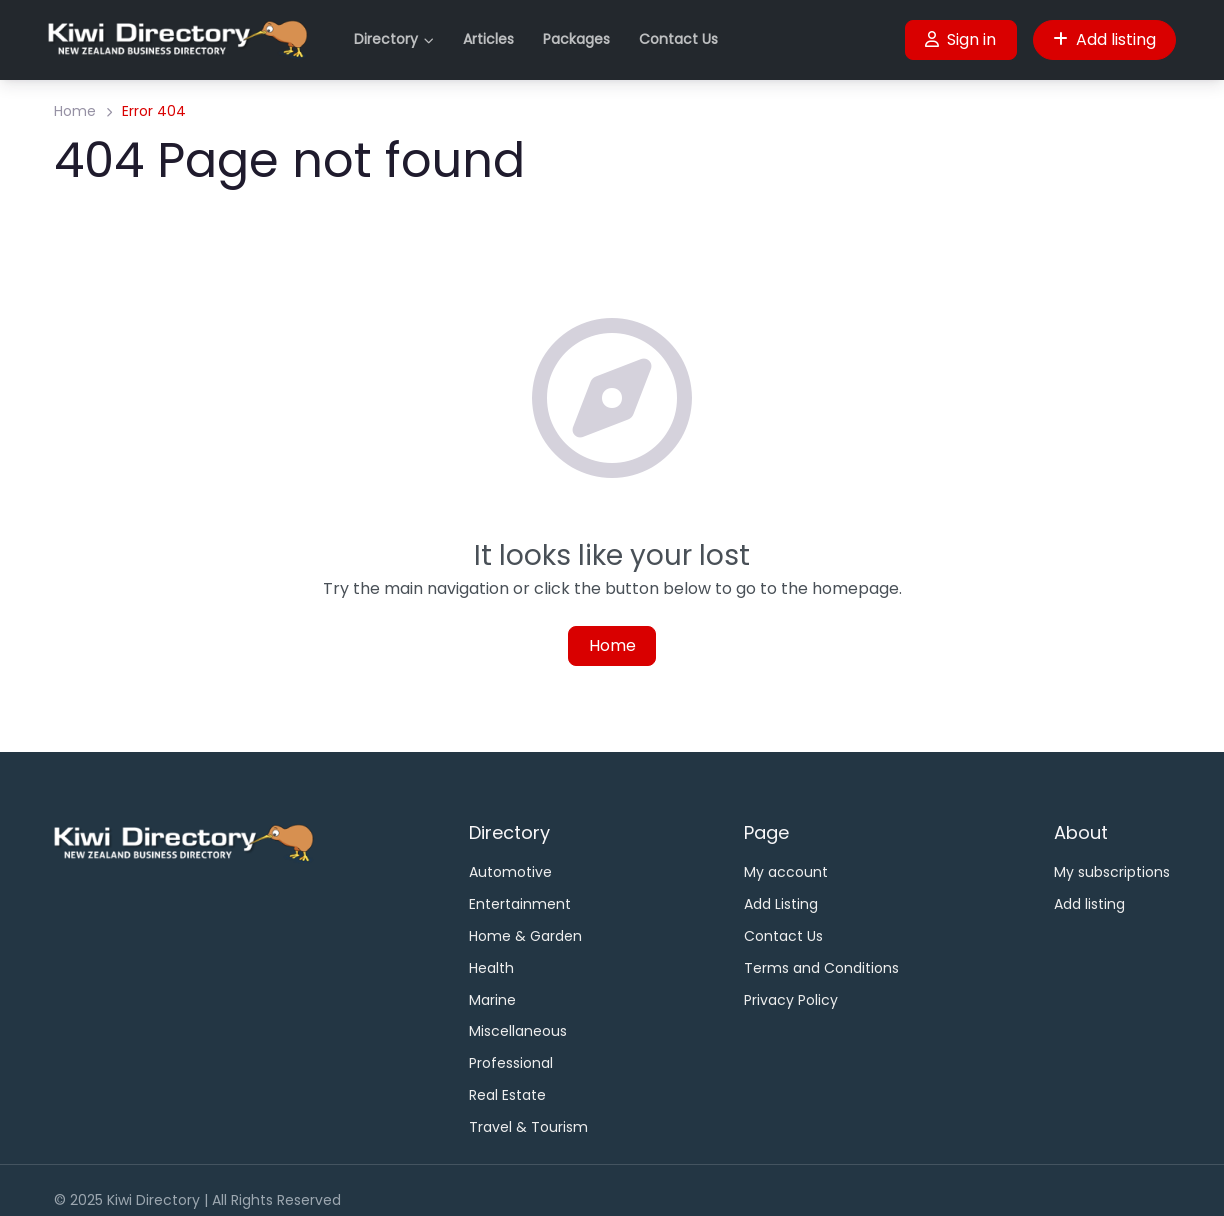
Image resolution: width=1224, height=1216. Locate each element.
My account (786, 872)
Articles (488, 39)
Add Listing (781, 904)
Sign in (960, 39)
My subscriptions (1112, 872)
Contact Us (678, 39)
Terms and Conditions (821, 968)
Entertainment (520, 904)
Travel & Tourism (528, 1127)
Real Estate (507, 1095)
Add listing (1104, 39)
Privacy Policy (791, 1000)
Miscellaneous (518, 1031)
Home (75, 111)
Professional (511, 1063)
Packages (576, 39)
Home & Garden (525, 936)
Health (491, 968)
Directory (386, 39)
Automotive (510, 872)
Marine (492, 1000)
